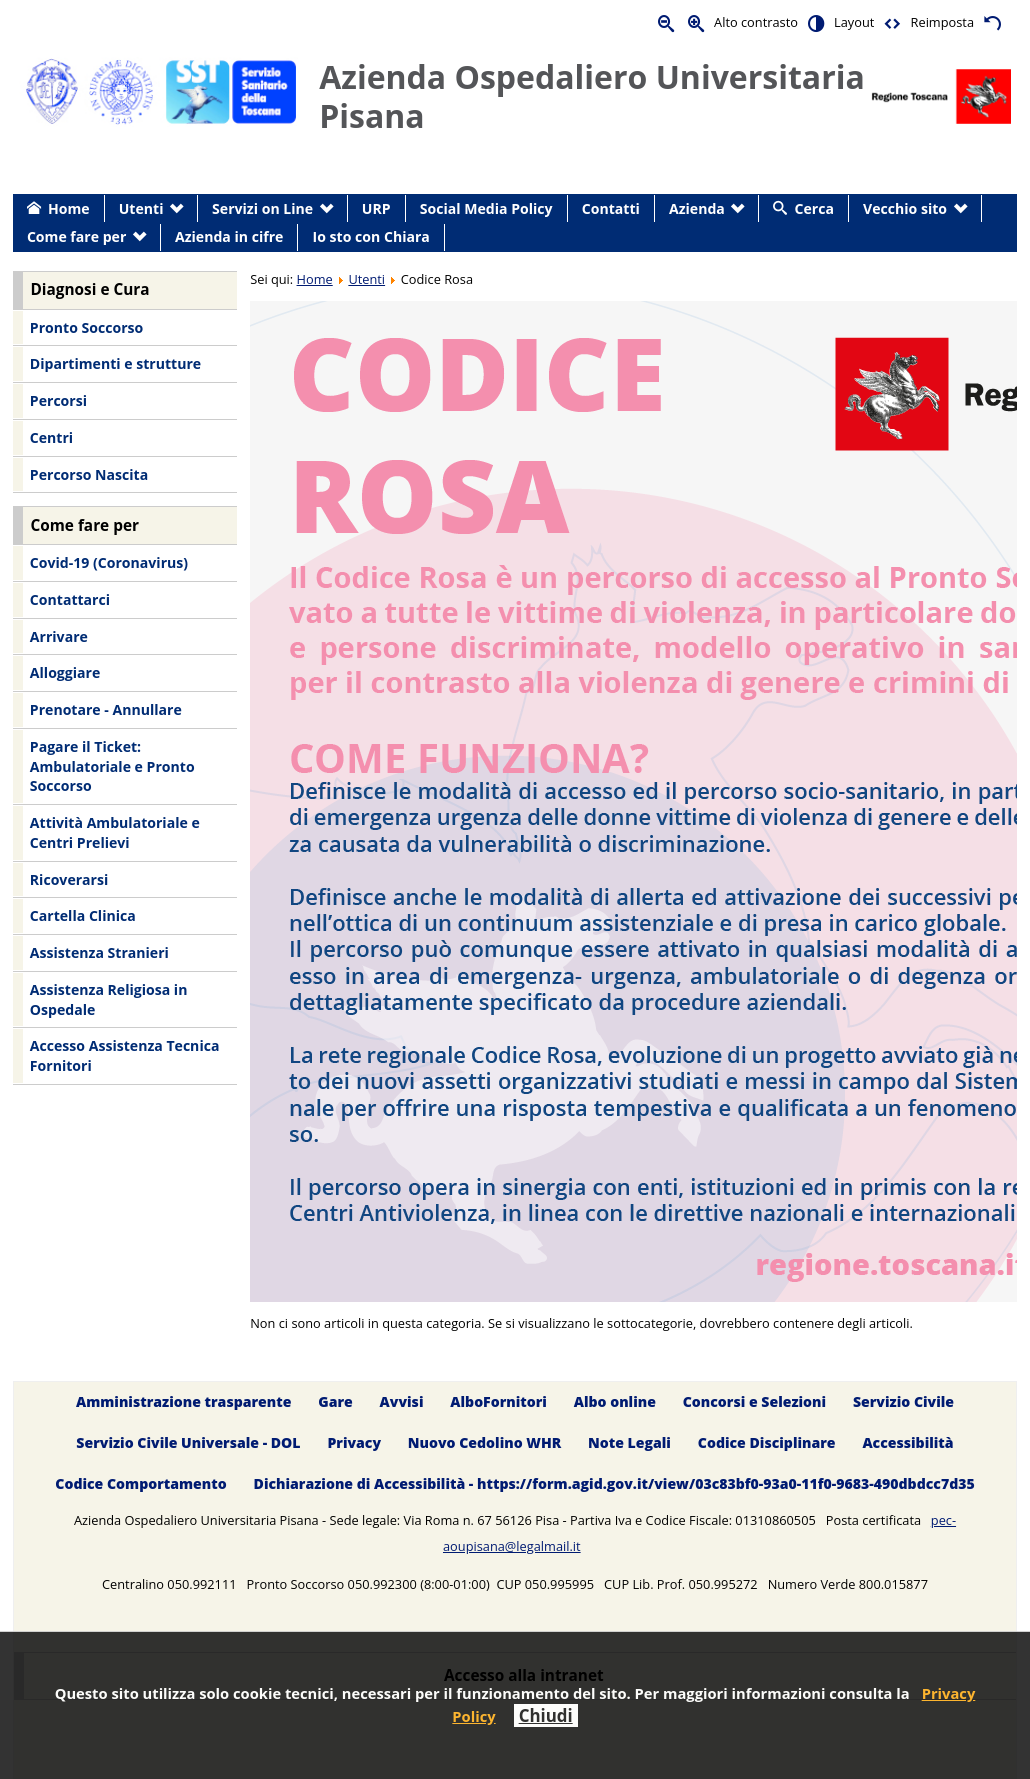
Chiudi (546, 1715)
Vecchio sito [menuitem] (905, 208)
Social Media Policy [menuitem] (486, 208)
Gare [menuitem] (335, 1401)
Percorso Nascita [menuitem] (89, 474)
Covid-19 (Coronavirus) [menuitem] (109, 562)
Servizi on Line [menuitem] (262, 208)
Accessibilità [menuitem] (907, 1442)
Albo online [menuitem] (615, 1401)
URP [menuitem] (376, 208)
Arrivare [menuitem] (59, 636)
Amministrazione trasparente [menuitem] (183, 1401)
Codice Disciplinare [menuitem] (767, 1442)
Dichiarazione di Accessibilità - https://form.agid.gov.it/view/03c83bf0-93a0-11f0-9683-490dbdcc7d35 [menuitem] (614, 1483)
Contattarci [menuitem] (70, 599)
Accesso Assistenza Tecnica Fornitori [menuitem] (125, 1055)
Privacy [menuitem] (354, 1442)
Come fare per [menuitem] (76, 236)
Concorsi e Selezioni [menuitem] (754, 1401)
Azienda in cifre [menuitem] (229, 236)
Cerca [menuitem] (814, 208)
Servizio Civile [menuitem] (903, 1401)
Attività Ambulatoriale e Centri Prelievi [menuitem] (115, 832)
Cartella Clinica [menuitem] (83, 915)
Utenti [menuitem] (141, 208)
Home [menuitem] (69, 208)
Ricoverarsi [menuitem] (69, 879)
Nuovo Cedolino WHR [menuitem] (484, 1442)
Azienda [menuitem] (697, 208)
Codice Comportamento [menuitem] (140, 1483)
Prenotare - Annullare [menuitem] (106, 709)
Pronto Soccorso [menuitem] (86, 327)
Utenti (366, 279)
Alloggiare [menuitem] (65, 672)
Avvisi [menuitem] (402, 1401)
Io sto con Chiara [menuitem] (371, 236)
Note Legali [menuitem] (629, 1442)
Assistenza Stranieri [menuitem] (99, 952)
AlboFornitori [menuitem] (498, 1401)
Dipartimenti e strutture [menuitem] (115, 363)
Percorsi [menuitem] (58, 400)
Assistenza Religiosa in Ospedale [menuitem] (109, 999)
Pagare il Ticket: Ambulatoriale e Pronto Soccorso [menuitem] (112, 766)
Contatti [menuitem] (611, 208)
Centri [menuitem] (51, 437)
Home (315, 279)
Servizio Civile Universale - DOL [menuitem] (188, 1442)
